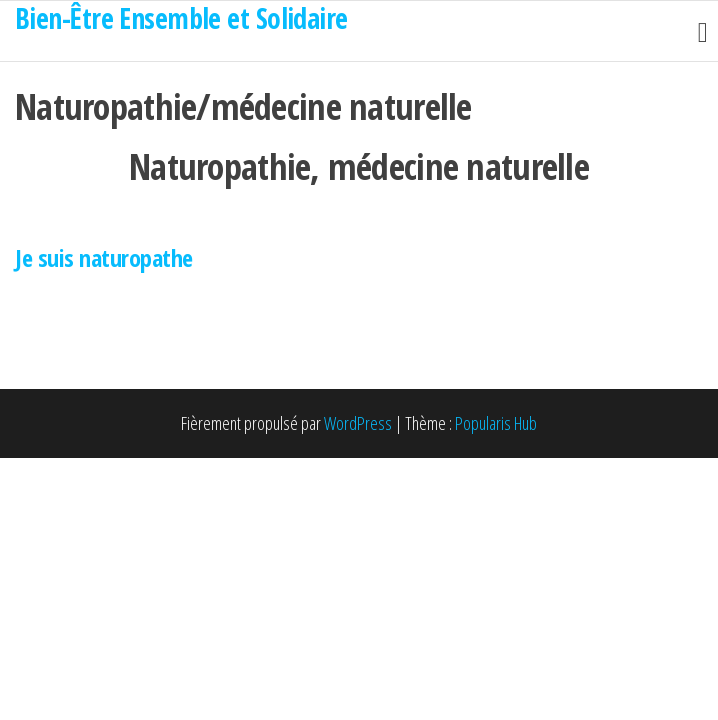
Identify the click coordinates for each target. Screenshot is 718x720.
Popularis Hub (496, 423)
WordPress (358, 423)
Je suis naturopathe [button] (104, 257)
